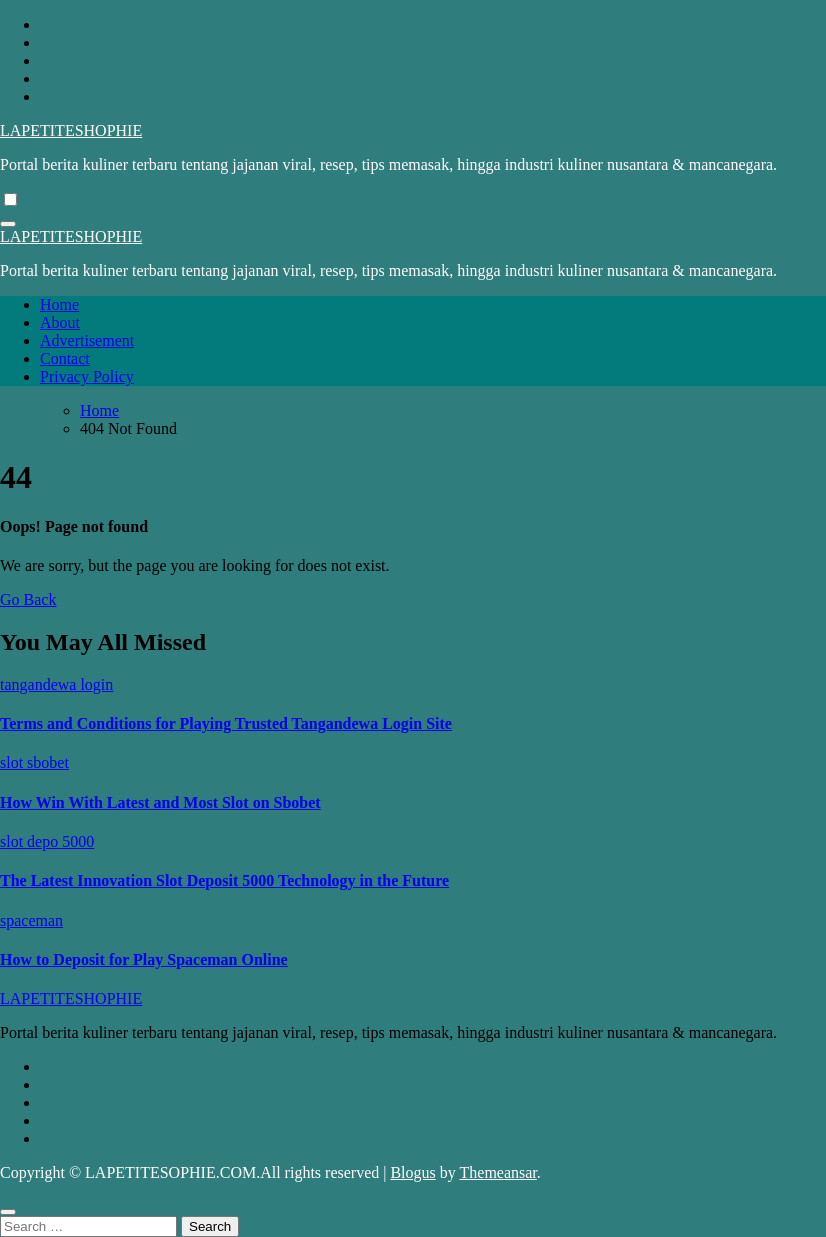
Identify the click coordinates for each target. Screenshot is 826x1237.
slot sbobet (34, 762)
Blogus (412, 1172)
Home (59, 304)
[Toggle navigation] (8, 224)
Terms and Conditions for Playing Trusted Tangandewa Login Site (226, 723)
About (60, 322)
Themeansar (498, 1172)
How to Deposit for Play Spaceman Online (144, 959)
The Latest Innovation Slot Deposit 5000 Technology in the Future (224, 880)
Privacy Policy (87, 376)
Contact (65, 358)
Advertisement (87, 340)
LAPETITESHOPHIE (71, 130)
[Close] (8, 1212)
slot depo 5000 (47, 841)
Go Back (28, 599)
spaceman (31, 920)
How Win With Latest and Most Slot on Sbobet (160, 802)
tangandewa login (56, 684)
